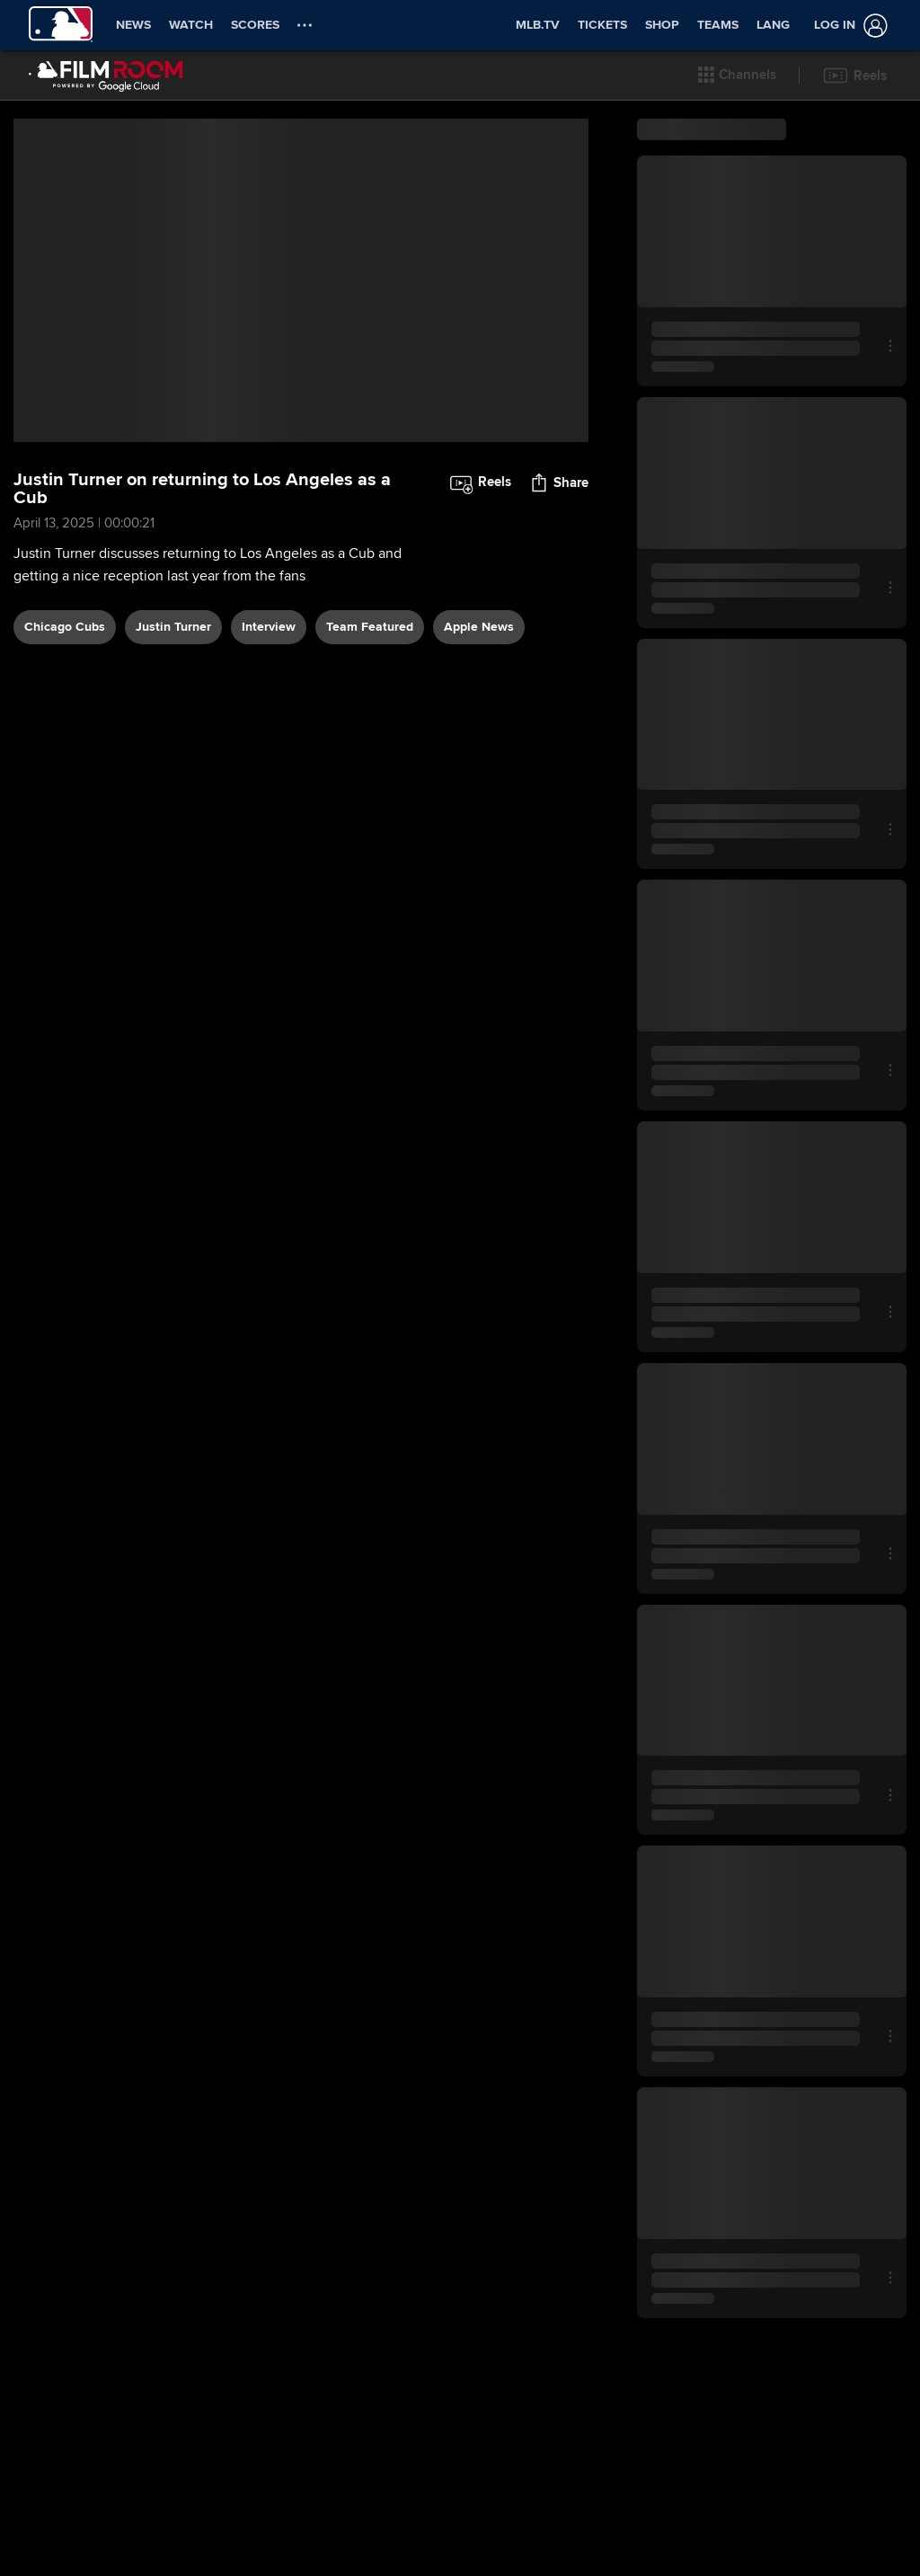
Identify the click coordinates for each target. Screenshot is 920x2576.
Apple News (479, 626)
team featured (369, 626)
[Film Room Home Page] (106, 75)
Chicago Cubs (64, 626)
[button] (737, 75)
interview (269, 626)
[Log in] (847, 25)
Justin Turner (173, 626)
